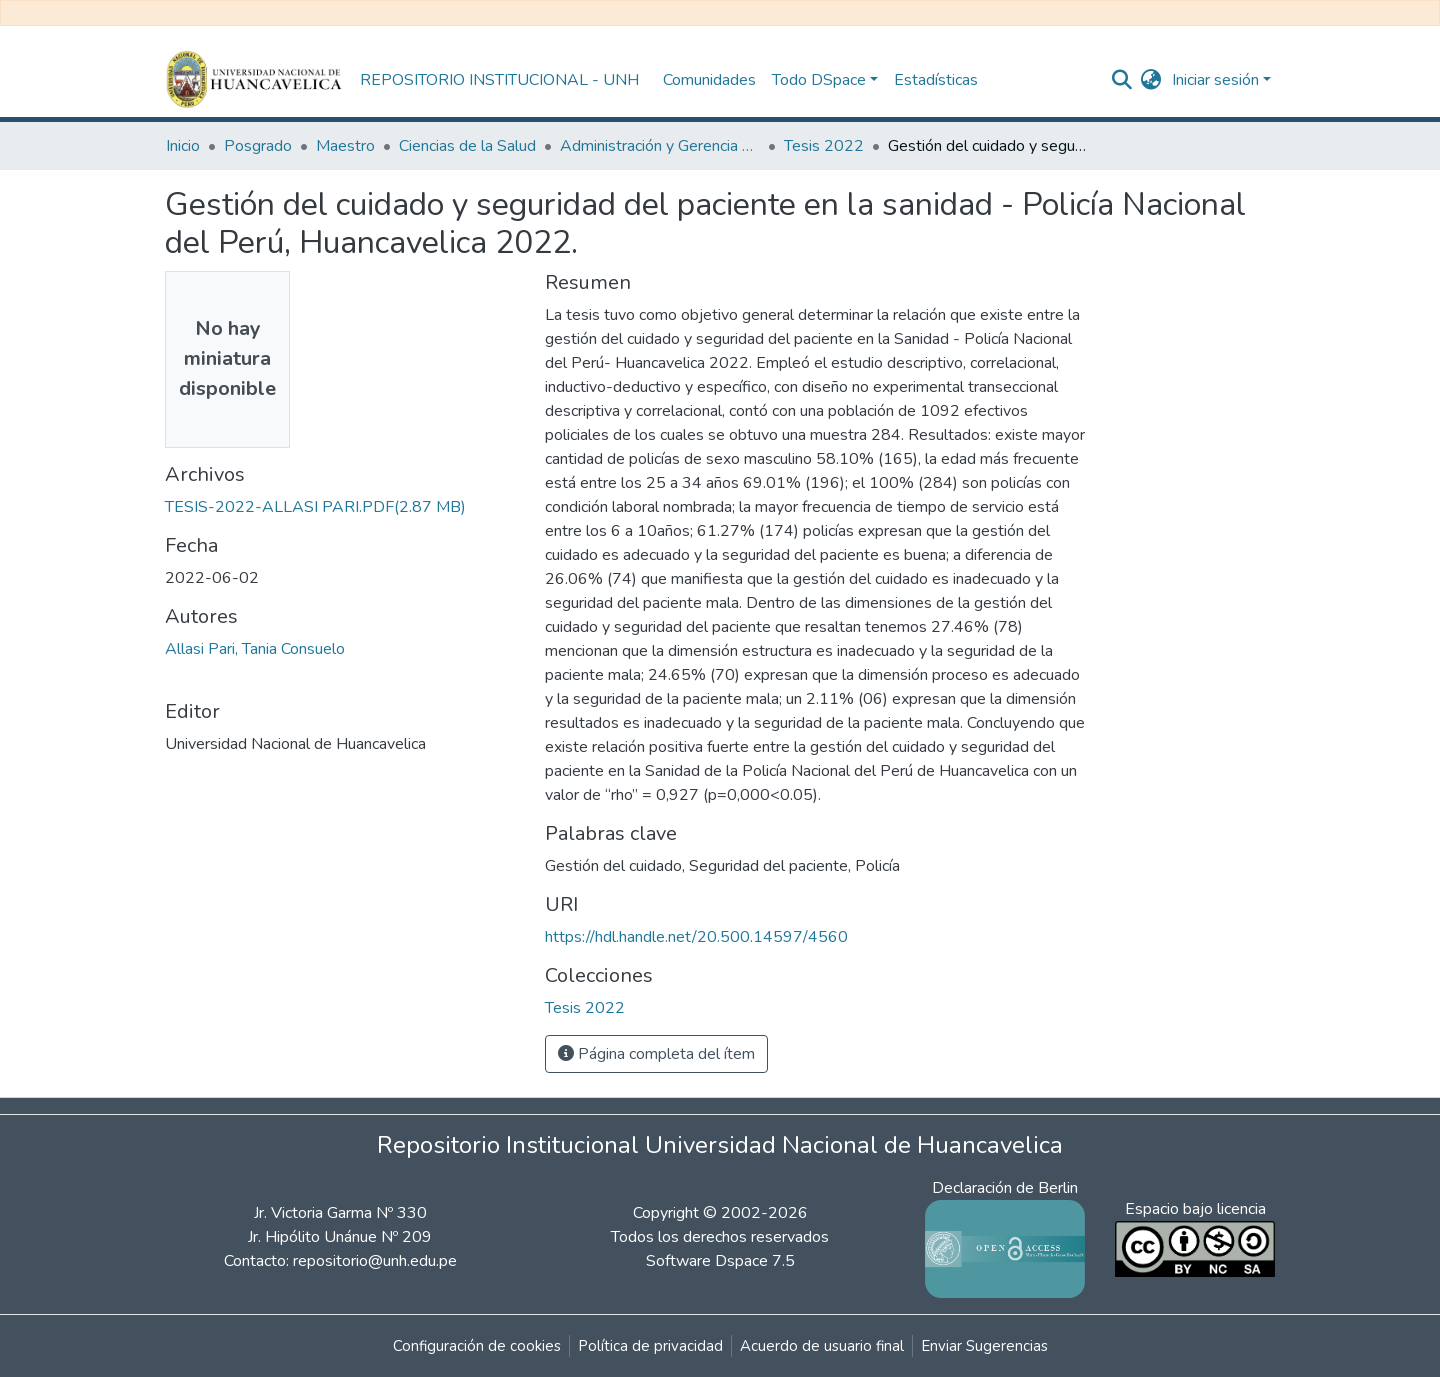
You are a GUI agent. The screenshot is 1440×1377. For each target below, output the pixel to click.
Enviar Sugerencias (984, 1346)
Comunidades (709, 80)
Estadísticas (936, 80)
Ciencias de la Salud (467, 146)
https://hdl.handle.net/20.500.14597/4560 (696, 937)
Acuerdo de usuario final (822, 1346)
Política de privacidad (650, 1346)
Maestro (345, 146)
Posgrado (258, 146)
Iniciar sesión (1215, 80)
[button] (1151, 80)
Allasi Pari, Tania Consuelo (255, 649)
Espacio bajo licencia (1195, 1209)
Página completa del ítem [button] (656, 1054)
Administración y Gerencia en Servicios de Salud (660, 146)
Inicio (183, 146)
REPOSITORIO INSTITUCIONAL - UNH (499, 80)
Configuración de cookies (477, 1346)
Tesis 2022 (824, 146)
